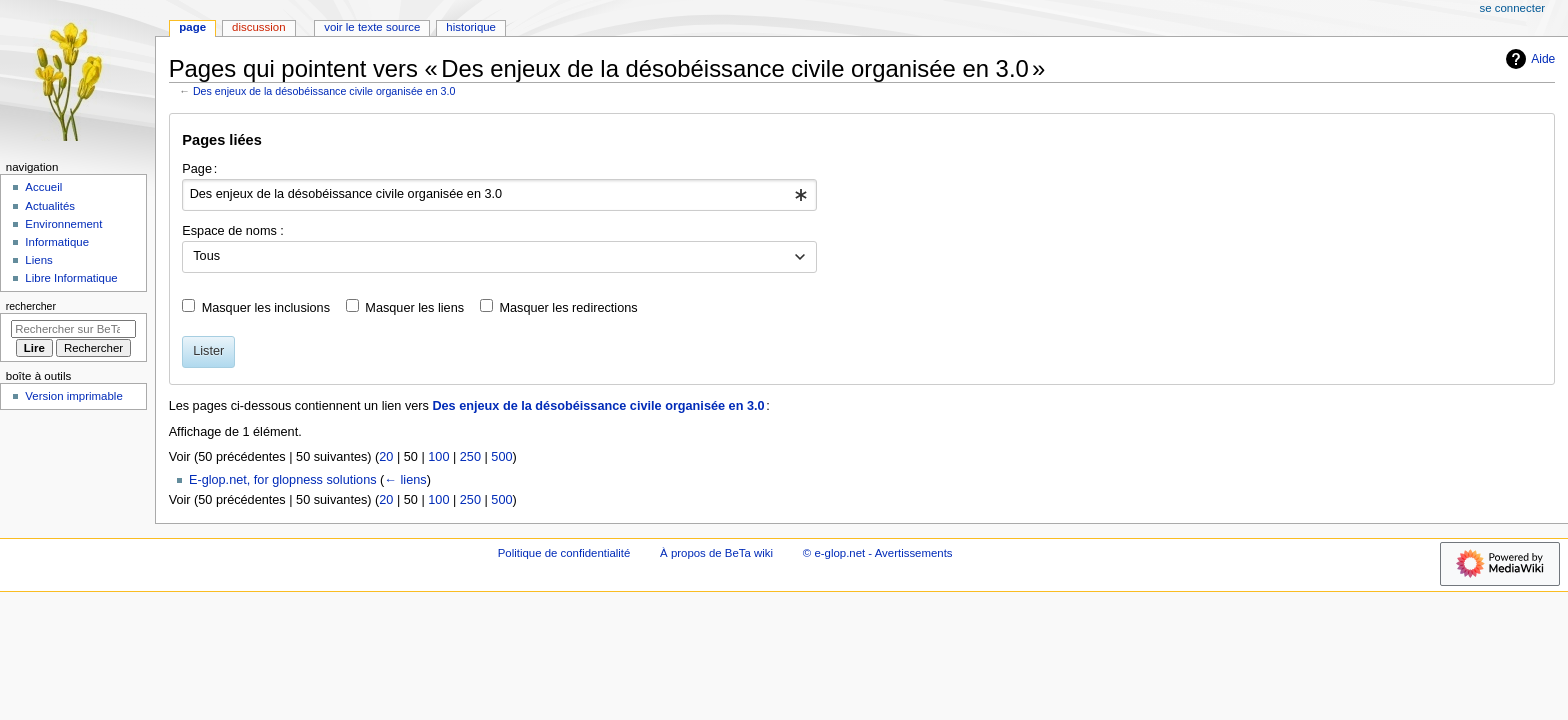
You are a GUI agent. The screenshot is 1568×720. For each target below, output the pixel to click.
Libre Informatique (71, 278)
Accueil (43, 187)
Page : (199, 169)
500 (501, 457)
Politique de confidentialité (564, 553)
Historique (471, 27)
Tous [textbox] (206, 256)
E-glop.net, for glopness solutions (283, 480)
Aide (1528, 59)
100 (438, 457)
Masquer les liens (414, 308)
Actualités (50, 206)
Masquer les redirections (568, 308)
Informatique (57, 242)
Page (192, 27)
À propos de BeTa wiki (716, 553)
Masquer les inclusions (266, 308)
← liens (405, 480)
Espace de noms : (233, 231)
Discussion (258, 27)
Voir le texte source (372, 27)
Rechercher (31, 306)
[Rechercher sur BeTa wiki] (73, 329)
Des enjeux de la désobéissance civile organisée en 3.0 (324, 91)
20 (386, 457)
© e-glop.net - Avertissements (878, 553)
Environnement (63, 224)
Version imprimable (73, 396)
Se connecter (1513, 8)
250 (470, 457)
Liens (38, 260)
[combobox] (499, 195)
